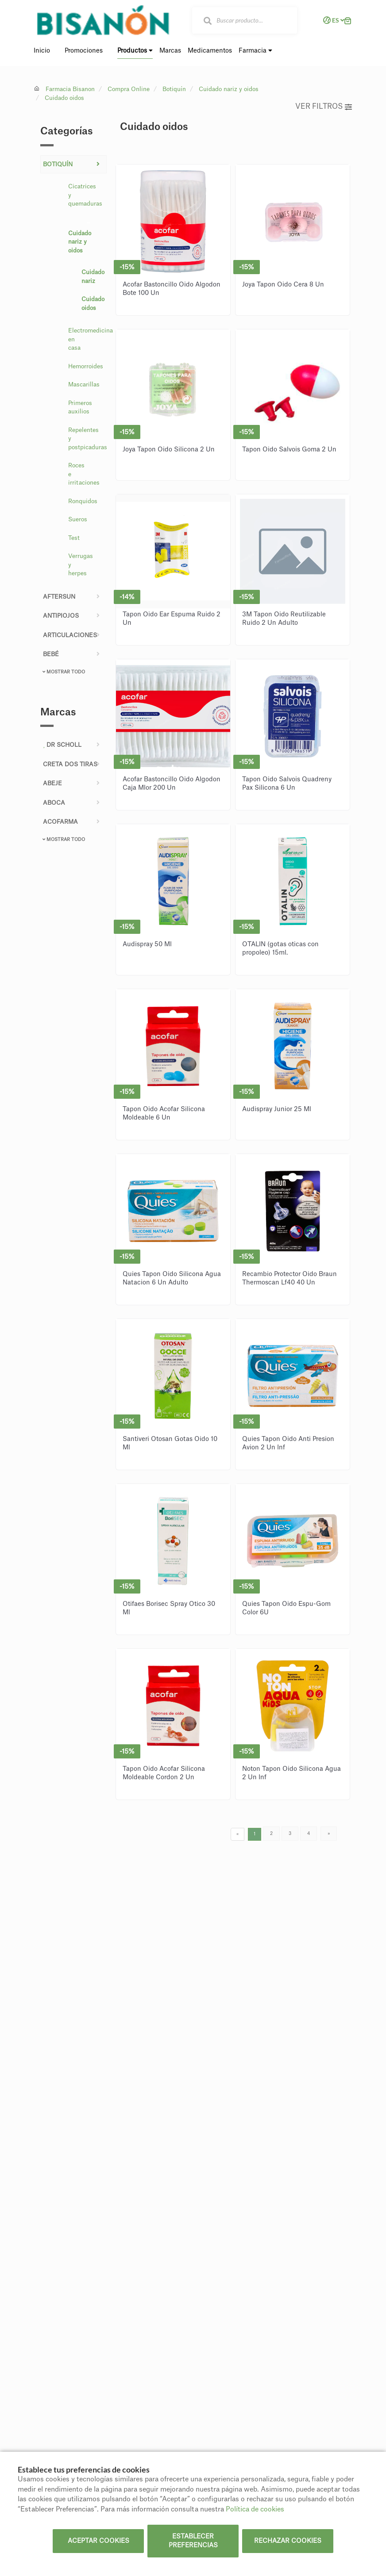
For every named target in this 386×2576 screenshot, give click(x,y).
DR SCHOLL (62, 745)
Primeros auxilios (80, 407)
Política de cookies (255, 2509)
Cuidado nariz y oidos (229, 89)
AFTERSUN (59, 597)
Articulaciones (70, 635)
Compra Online (129, 89)
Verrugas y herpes (80, 564)
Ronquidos (82, 501)
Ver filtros (323, 106)
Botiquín (174, 89)
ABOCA (54, 803)
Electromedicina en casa (85, 339)
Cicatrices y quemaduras (85, 194)
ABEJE (52, 783)
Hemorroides (85, 366)
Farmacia (255, 50)
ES (332, 20)
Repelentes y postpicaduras (85, 438)
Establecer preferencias (193, 2541)
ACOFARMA (60, 822)
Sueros (77, 519)
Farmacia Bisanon (70, 89)
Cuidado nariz (89, 276)
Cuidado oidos (64, 98)
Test (74, 538)
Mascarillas (84, 384)
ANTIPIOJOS (61, 616)
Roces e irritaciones (84, 473)
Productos (135, 50)
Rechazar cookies (287, 2541)
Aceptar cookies (98, 2541)
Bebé (51, 654)
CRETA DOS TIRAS (70, 764)
